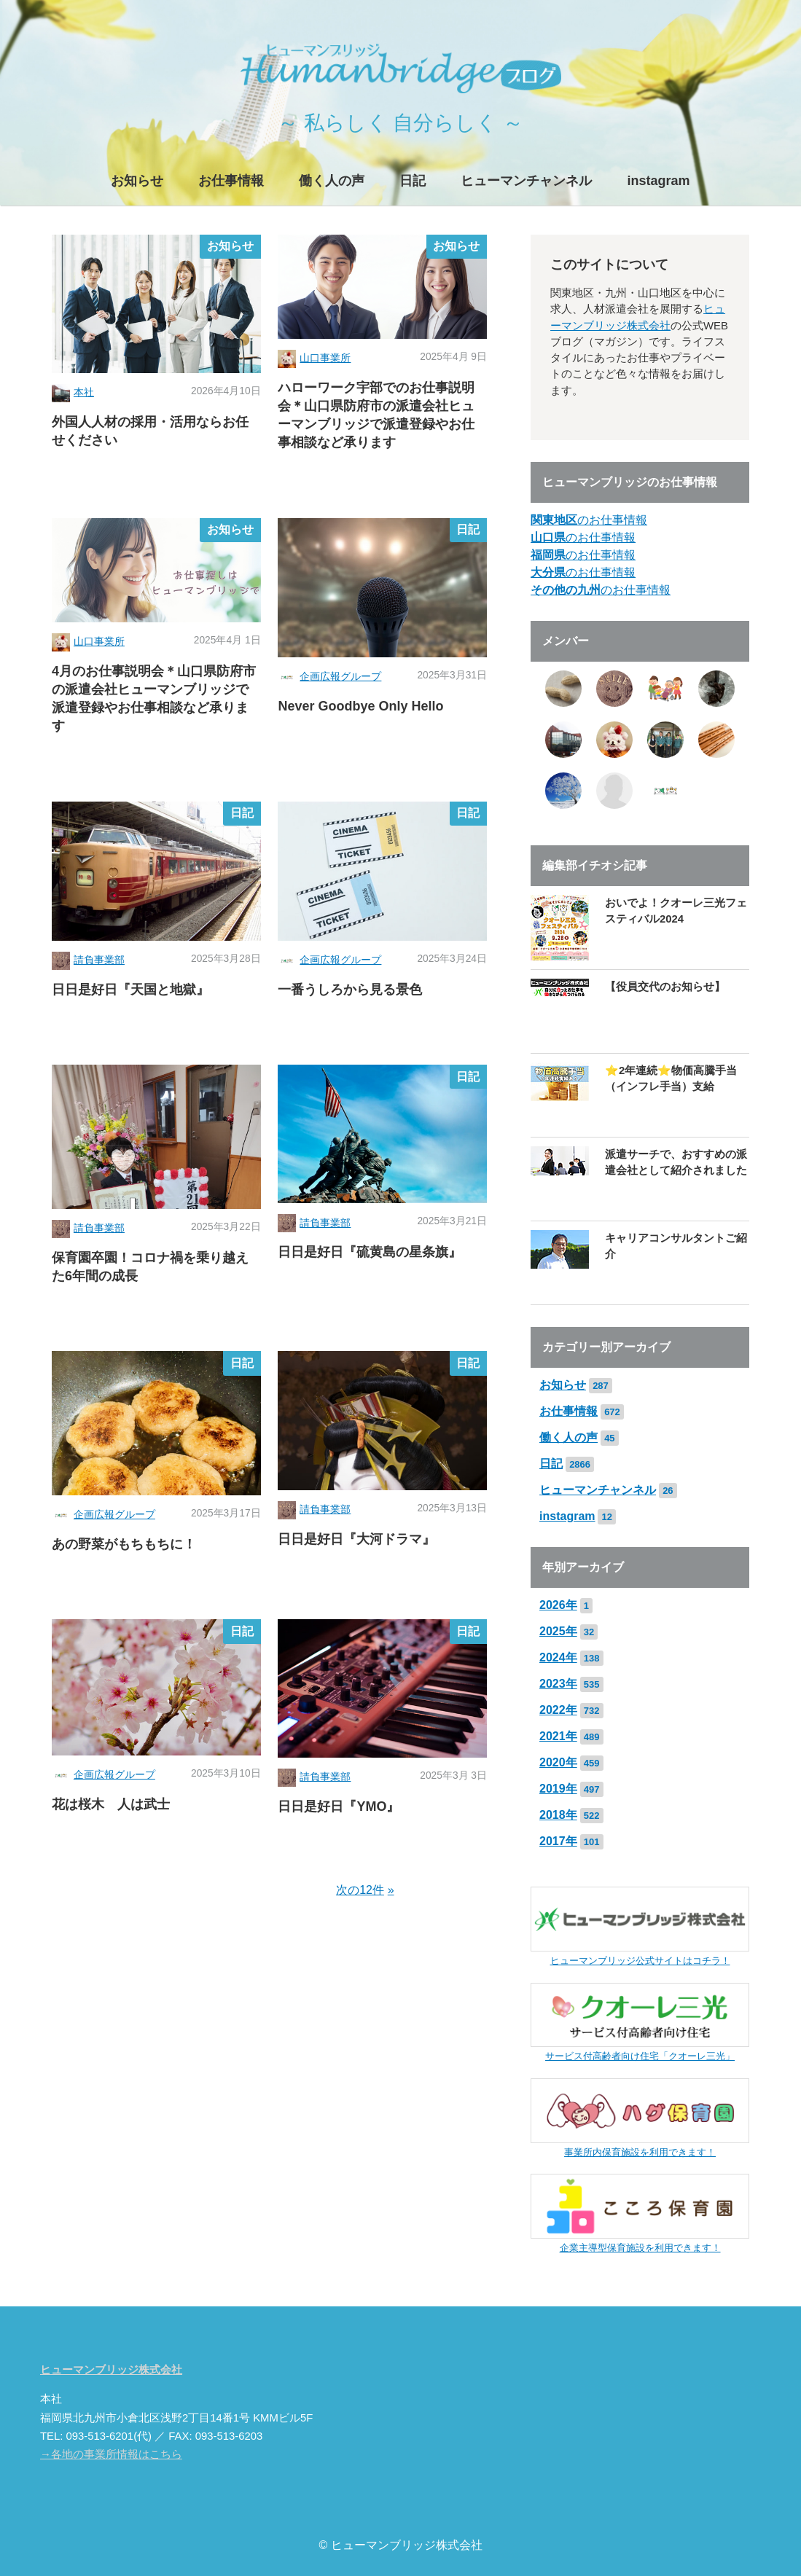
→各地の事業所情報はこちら (111, 2454)
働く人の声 (331, 180)
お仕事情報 (231, 180)
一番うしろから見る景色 (350, 989)
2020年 (558, 1762)
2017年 (558, 1841)
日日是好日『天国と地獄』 (130, 989)
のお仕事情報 (589, 520)
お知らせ (137, 180)
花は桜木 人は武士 (111, 1804)
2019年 (558, 1788)
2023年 (558, 1683)
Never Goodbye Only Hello (360, 706)
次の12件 (360, 1890)
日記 (412, 180)
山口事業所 (325, 358)
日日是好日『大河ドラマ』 (356, 1539)
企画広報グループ (340, 676)
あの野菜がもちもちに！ (124, 1544)
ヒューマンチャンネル (526, 180)
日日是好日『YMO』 (338, 1806)
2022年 (558, 1710)
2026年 (558, 1605)
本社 (84, 392)
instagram (658, 180)
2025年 (558, 1631)
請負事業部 (99, 960)
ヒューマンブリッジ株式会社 (111, 2370)
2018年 (558, 1815)
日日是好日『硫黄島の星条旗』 (369, 1252)
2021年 (558, 1736)
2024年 (558, 1657)
